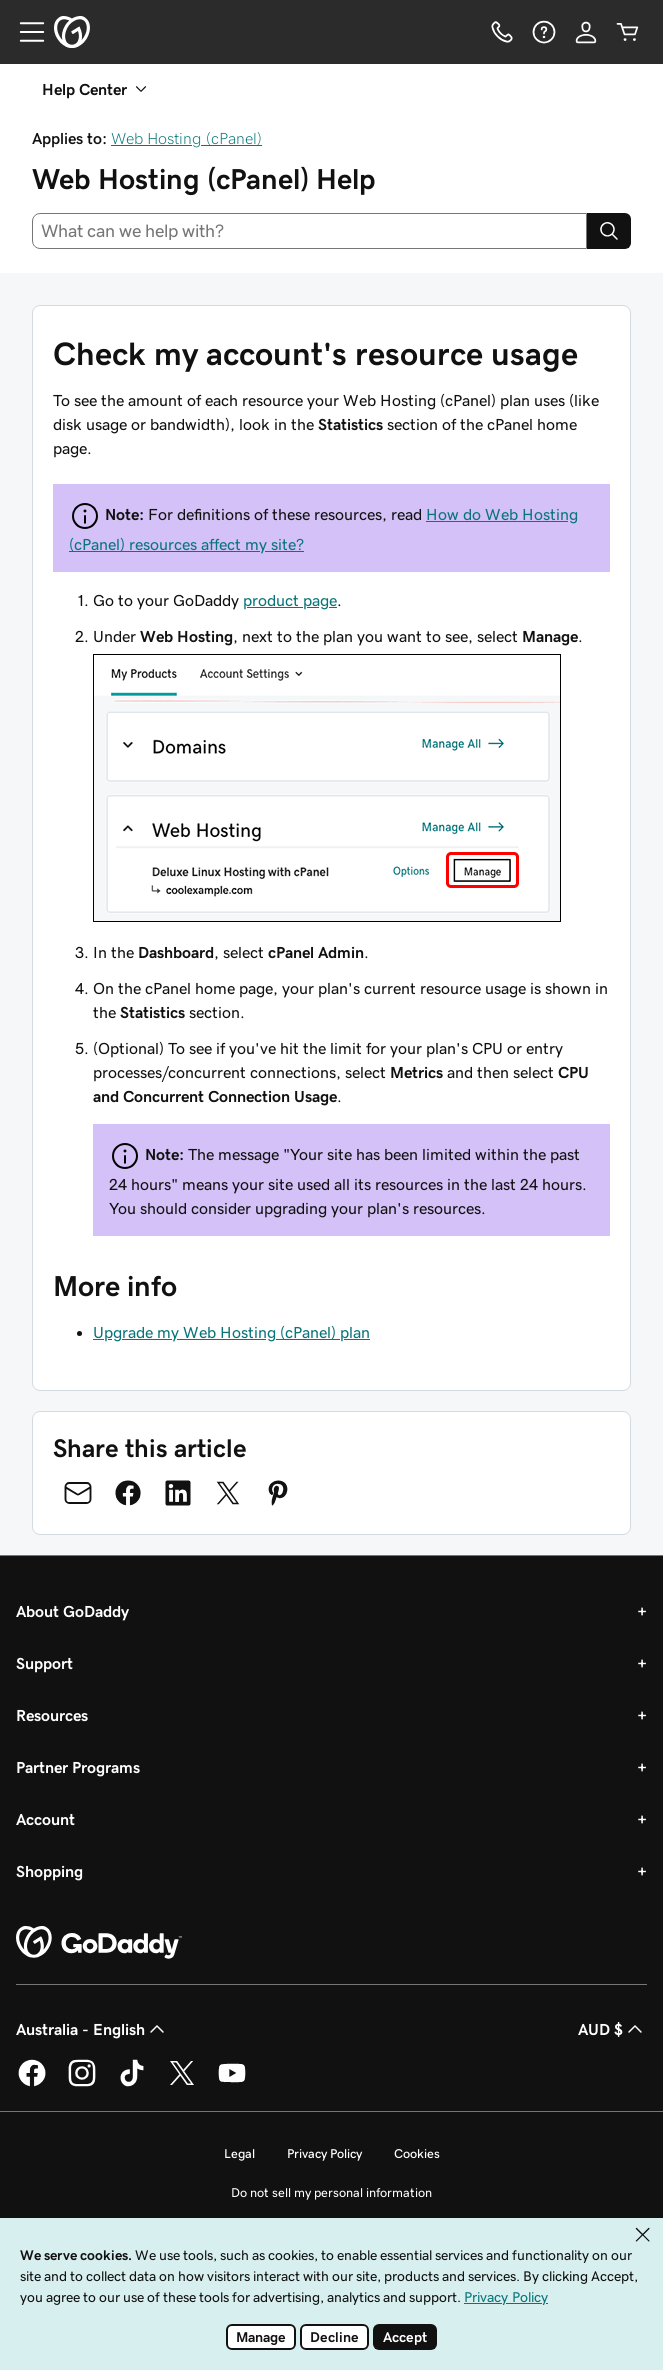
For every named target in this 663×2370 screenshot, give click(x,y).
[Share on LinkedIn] (178, 1493)
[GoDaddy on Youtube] (232, 2083)
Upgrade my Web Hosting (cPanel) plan (231, 1332)
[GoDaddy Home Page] (99, 1943)
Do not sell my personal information (331, 2192)
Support (44, 1663)
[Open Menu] (24, 32)
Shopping (49, 1871)
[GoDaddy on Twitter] (182, 2083)
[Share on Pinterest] (278, 1493)
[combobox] (309, 231)
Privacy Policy (324, 2153)
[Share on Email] (78, 1493)
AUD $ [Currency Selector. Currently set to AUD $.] (612, 2029)
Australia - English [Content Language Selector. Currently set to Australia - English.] (92, 2029)
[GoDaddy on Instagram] (82, 2083)
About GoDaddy (72, 1611)
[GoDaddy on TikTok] (132, 2083)
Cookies (417, 2153)
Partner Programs (78, 1767)
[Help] (544, 32)
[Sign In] (586, 32)
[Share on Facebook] (128, 1493)
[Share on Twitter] (228, 1493)
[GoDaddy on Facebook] (32, 2083)
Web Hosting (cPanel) (186, 138)
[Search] (609, 231)
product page (290, 600)
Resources (52, 1715)
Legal (239, 2153)
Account (45, 1819)
